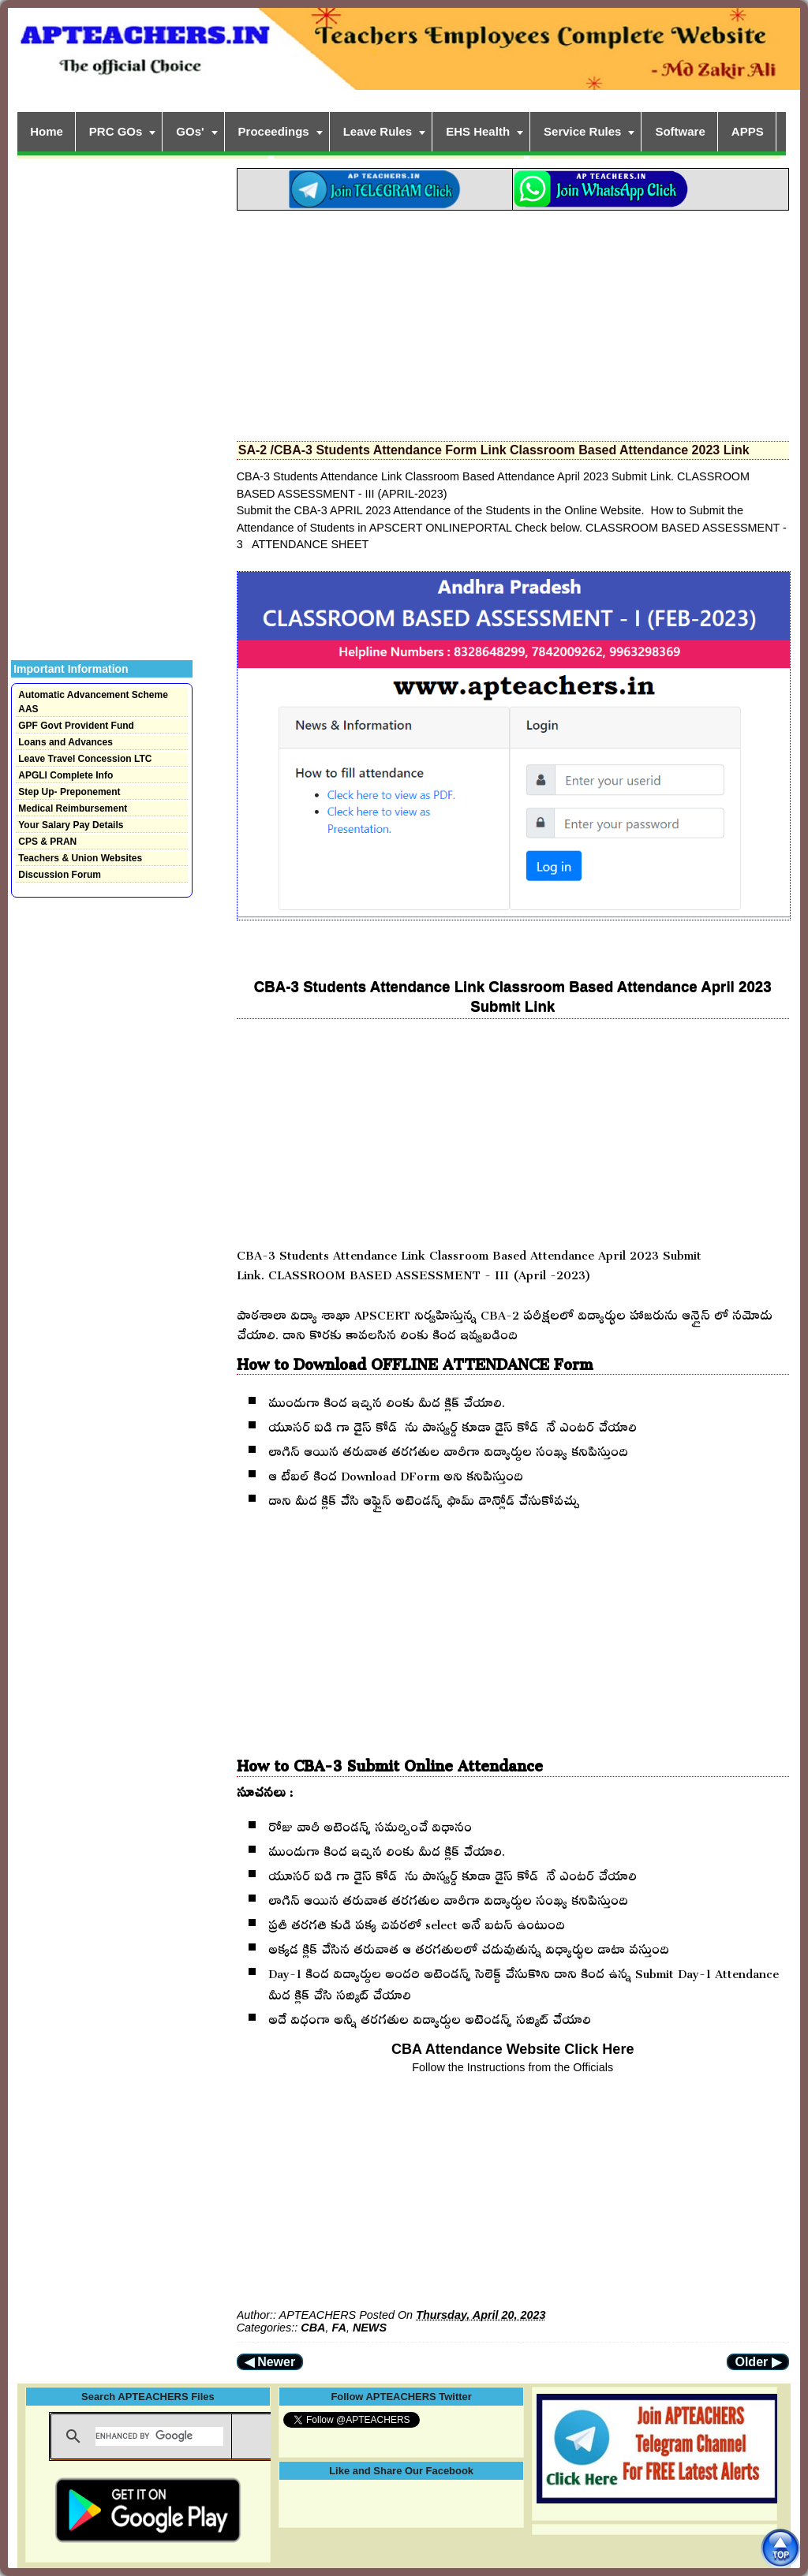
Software (680, 131)
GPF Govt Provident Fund (76, 725)
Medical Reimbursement (72, 808)
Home (46, 131)
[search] (159, 2436)
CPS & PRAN (47, 841)
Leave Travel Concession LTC (85, 758)
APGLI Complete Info (65, 775)
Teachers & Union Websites (80, 858)
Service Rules (582, 131)
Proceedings (273, 131)
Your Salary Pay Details (70, 825)
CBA (313, 2327)
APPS (747, 131)
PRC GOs (116, 131)
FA (338, 2327)
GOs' (190, 131)
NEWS (370, 2327)
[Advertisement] (513, 321)
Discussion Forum (59, 874)
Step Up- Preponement (69, 791)
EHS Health (478, 131)
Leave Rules (378, 131)
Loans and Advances (65, 742)
